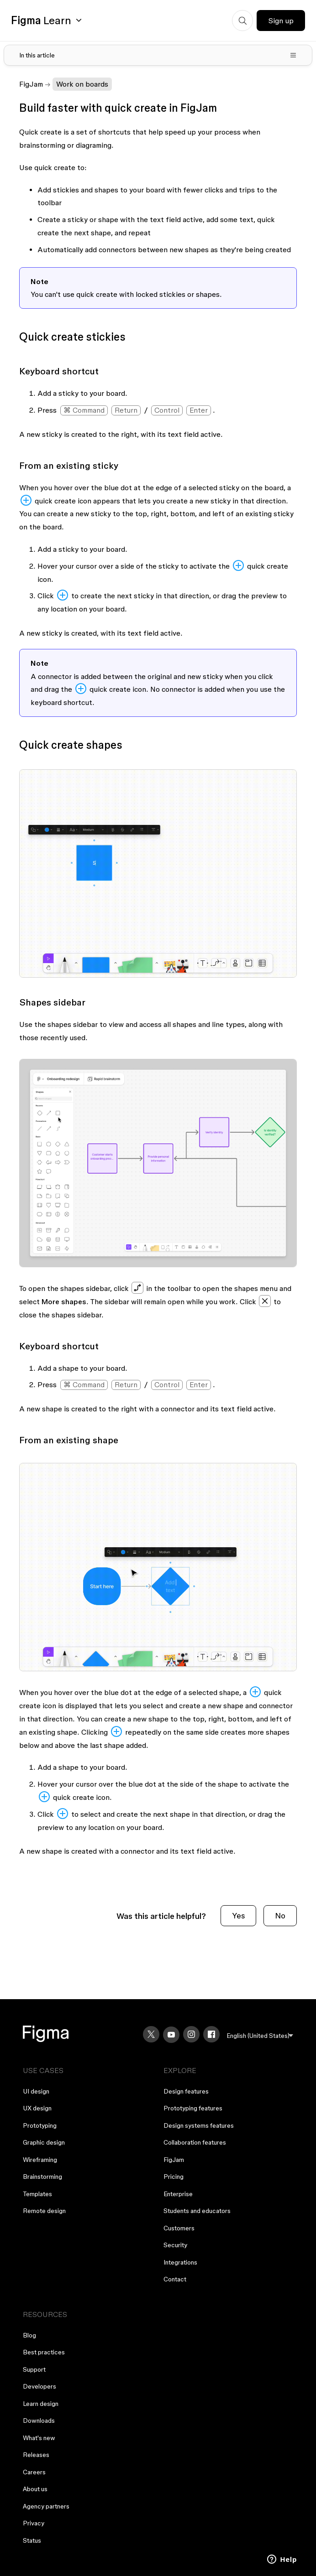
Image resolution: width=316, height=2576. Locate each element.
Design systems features (198, 2125)
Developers (39, 2386)
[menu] (260, 2036)
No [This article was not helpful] (280, 1915)
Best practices (44, 2352)
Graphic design (44, 2142)
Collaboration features (194, 2142)
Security (175, 2245)
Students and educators (197, 2210)
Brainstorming (42, 2176)
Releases (36, 2454)
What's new (39, 2437)
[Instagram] (191, 2034)
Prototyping (40, 2125)
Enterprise (178, 2194)
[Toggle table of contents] (158, 55)
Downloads (39, 2420)
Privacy (33, 2523)
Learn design (40, 2403)
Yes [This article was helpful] (238, 1915)
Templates (37, 2194)
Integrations (180, 2262)
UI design (36, 2091)
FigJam (31, 84)
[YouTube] (171, 2035)
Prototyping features (192, 2108)
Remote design (44, 2210)
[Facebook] (211, 2034)
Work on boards (82, 84)
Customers (179, 2228)
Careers (34, 2472)
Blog (29, 2335)
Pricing (173, 2176)
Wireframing (40, 2159)
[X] (151, 2034)
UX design (37, 2108)
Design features (186, 2091)
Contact (174, 2279)
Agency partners (46, 2506)
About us (35, 2489)
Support (34, 2369)
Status (32, 2540)
